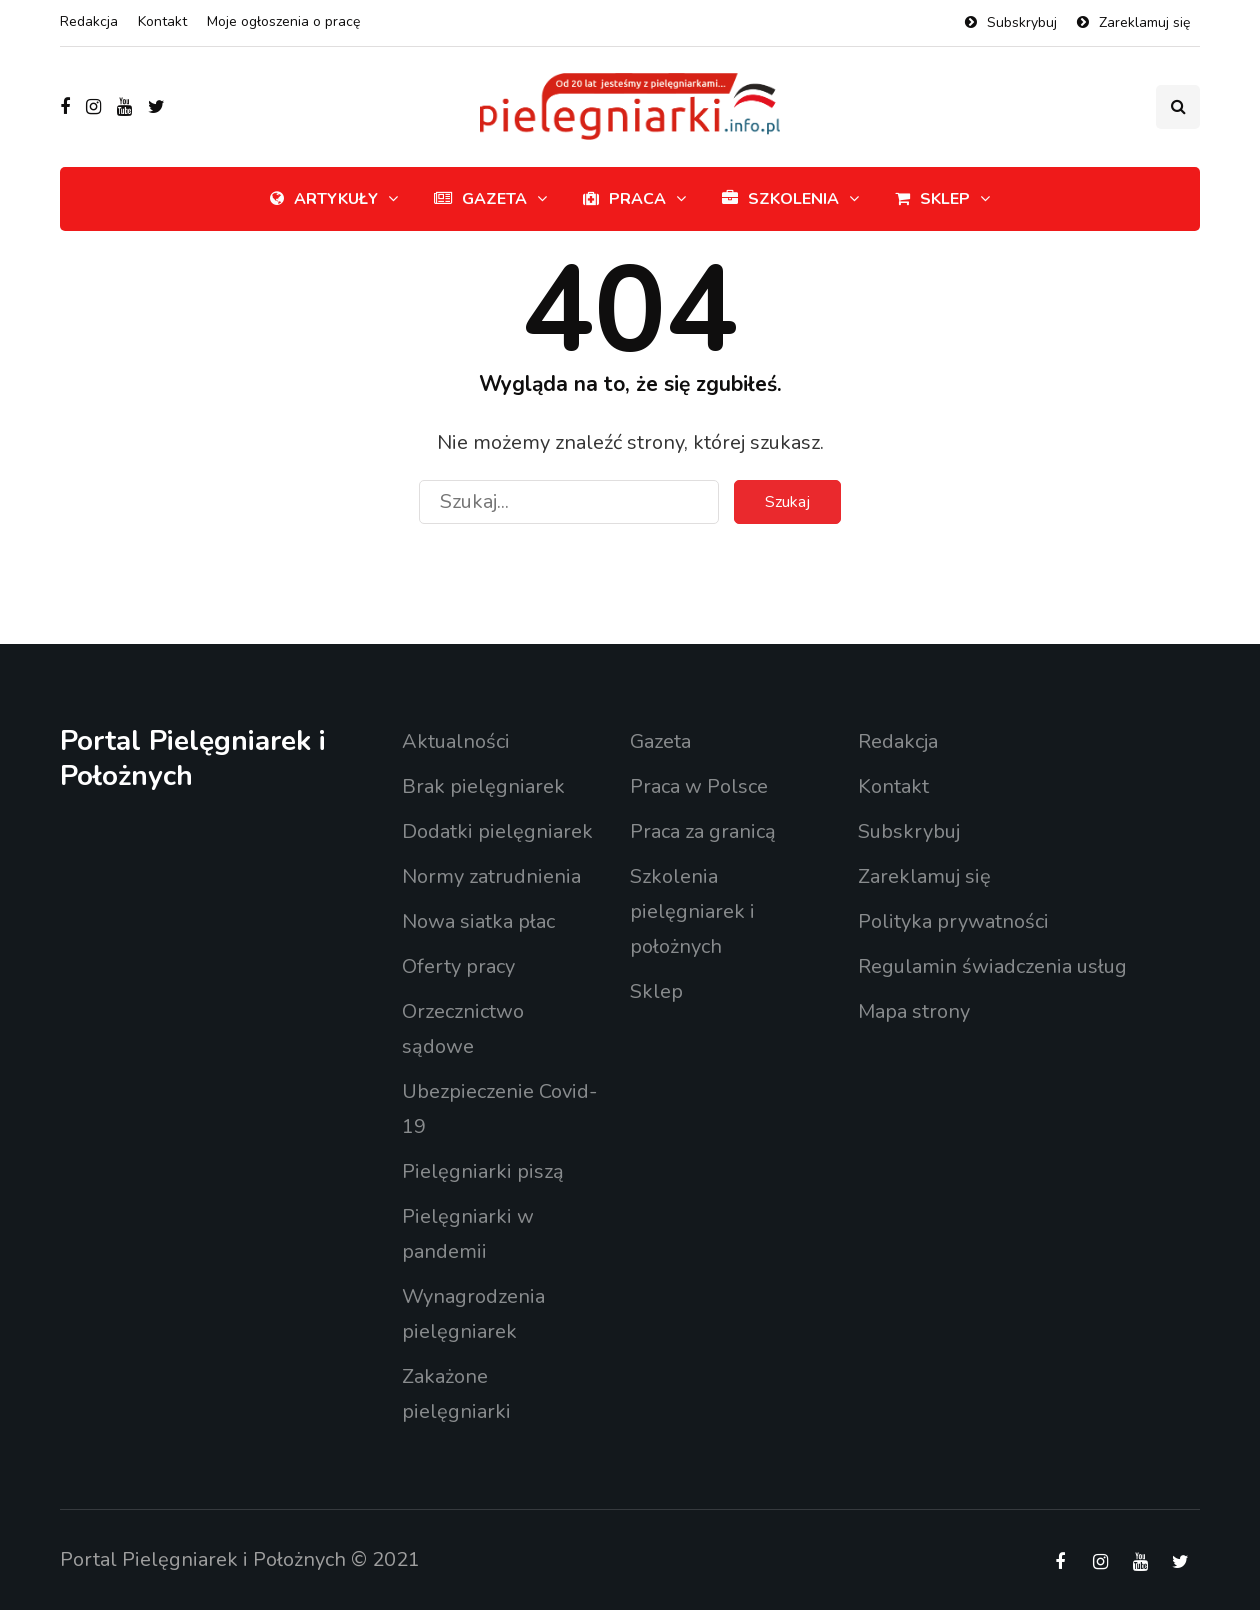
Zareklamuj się (1144, 22)
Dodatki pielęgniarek (497, 831)
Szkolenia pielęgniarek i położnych (692, 911)
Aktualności (456, 741)
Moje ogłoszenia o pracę (283, 21)
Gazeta (480, 199)
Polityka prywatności (953, 921)
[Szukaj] (569, 502)
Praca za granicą (703, 831)
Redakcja (89, 21)
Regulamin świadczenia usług (992, 966)
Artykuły (324, 199)
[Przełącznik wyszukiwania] (1178, 107)
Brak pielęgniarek (483, 786)
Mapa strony (914, 1011)
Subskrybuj (1022, 22)
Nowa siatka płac (478, 921)
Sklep (932, 199)
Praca (624, 199)
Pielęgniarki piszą (483, 1171)
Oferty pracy (458, 966)
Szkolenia (780, 199)
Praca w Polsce (699, 786)
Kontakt (162, 21)
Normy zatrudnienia (491, 876)
